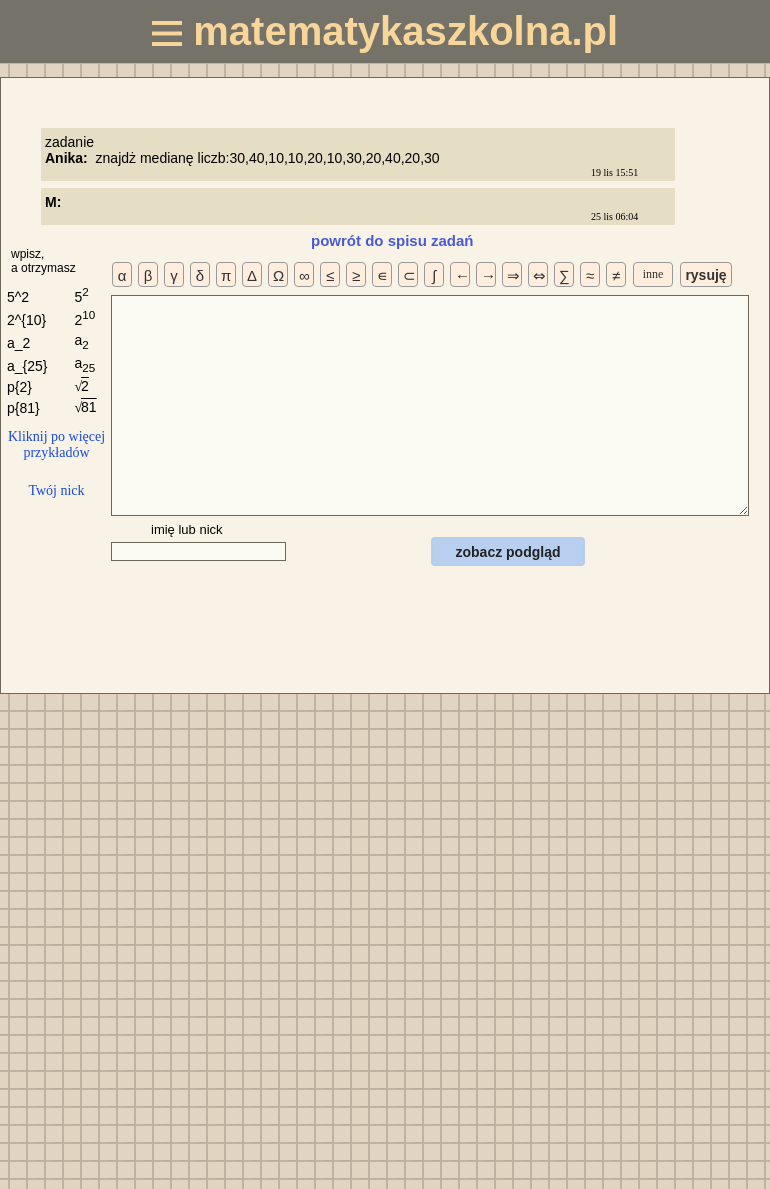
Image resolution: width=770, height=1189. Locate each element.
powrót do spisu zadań (392, 240)
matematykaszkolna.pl (385, 31)
